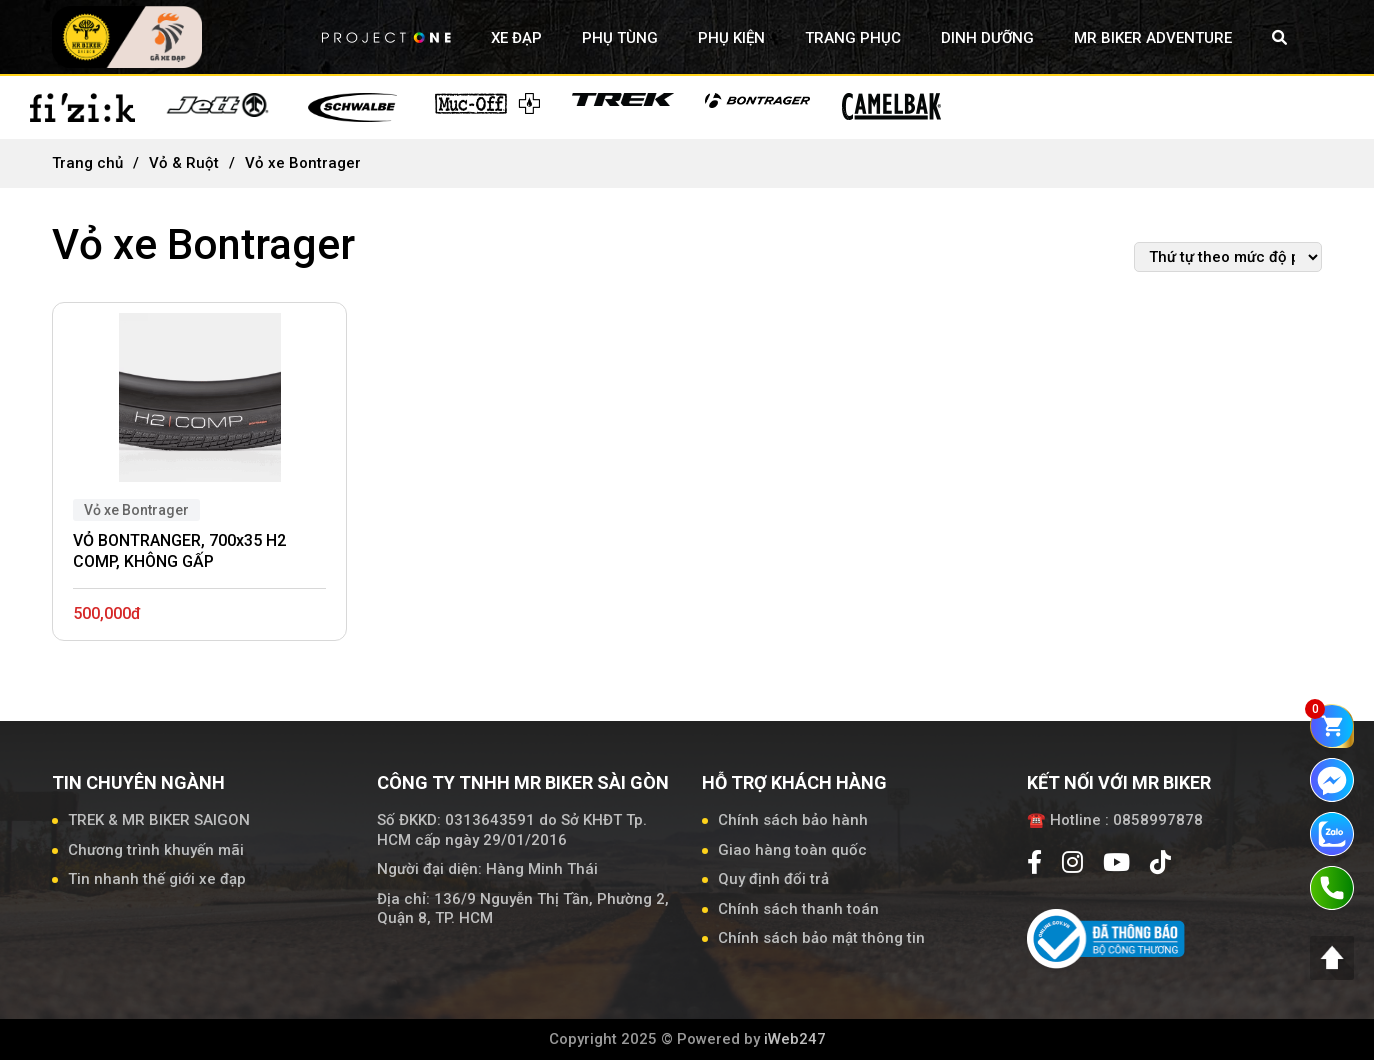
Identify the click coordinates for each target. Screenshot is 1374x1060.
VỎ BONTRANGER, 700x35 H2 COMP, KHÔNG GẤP (179, 551)
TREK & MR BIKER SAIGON (159, 820)
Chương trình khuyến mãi (156, 850)
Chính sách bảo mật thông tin (821, 938)
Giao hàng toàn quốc (792, 850)
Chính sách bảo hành (793, 820)
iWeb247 (795, 1039)
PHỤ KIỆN (731, 38)
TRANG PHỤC (853, 38)
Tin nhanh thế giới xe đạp (157, 879)
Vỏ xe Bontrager (136, 510)
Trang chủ (87, 163)
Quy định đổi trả (773, 879)
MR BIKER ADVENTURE (1153, 38)
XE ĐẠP (516, 38)
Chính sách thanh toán (798, 909)
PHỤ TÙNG (620, 38)
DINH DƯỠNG (987, 38)
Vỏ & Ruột (184, 163)
